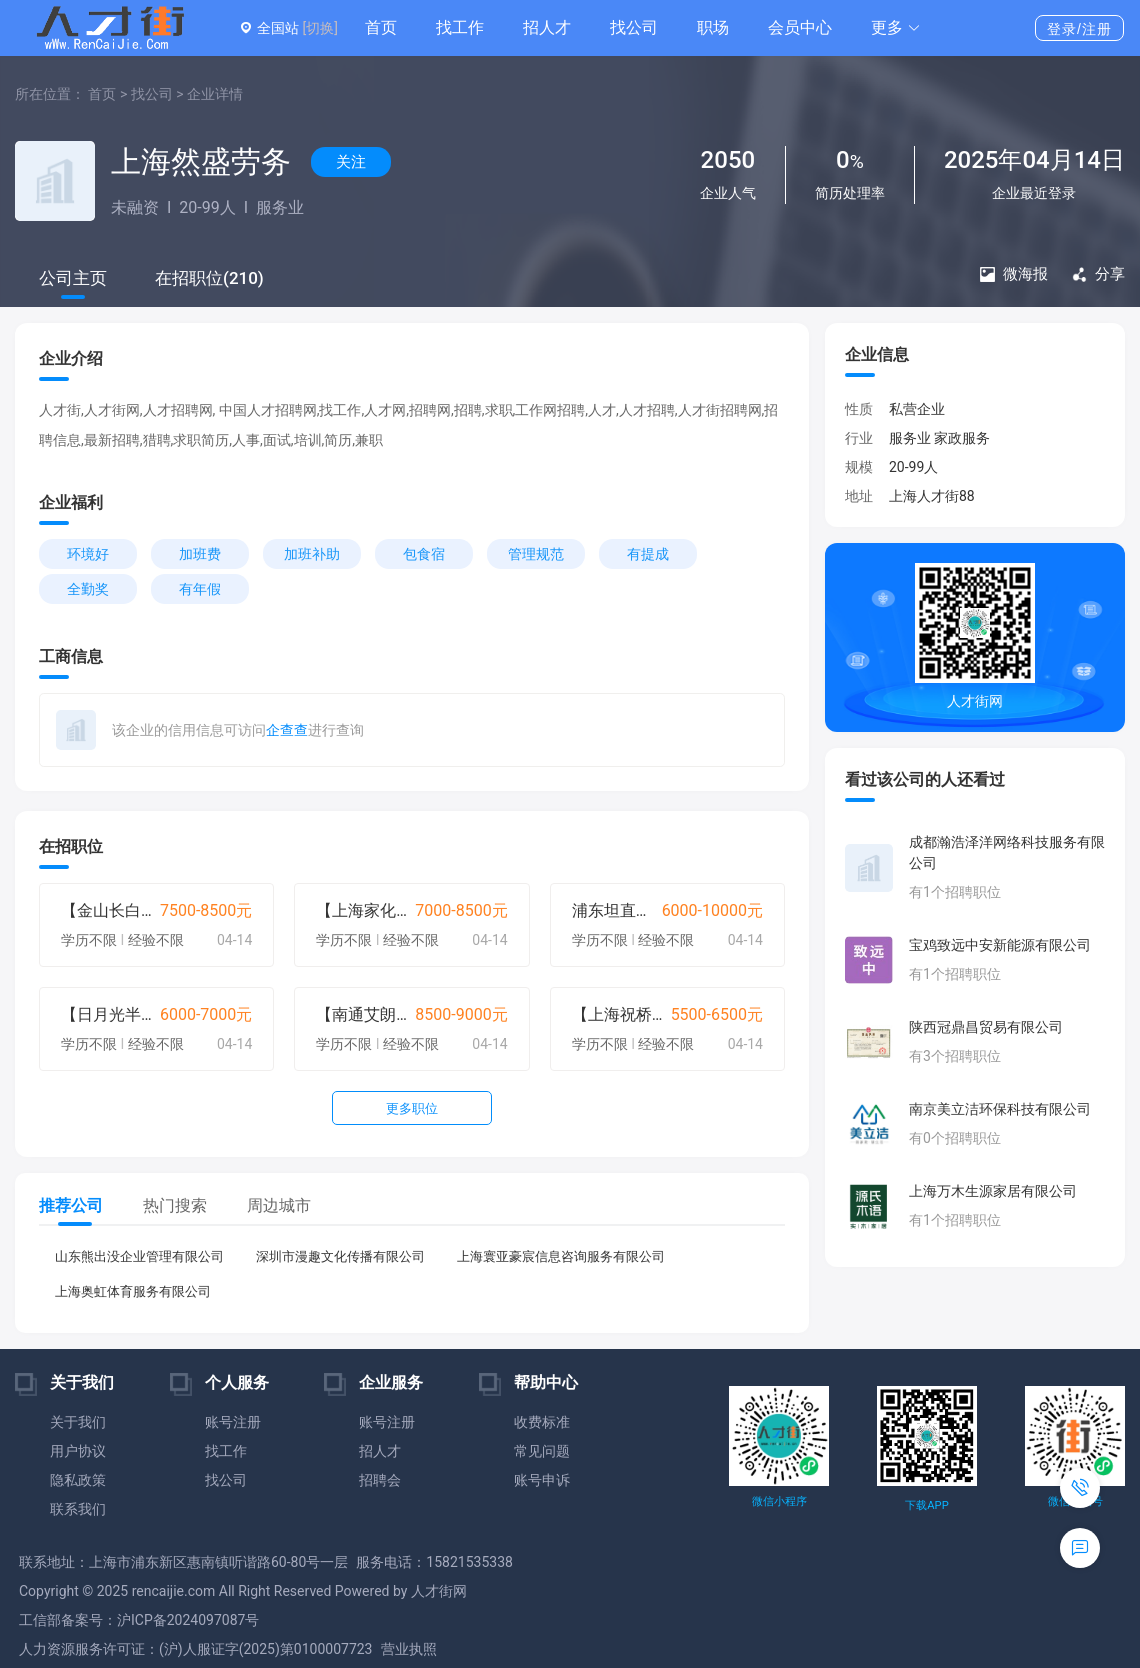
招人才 (547, 27)
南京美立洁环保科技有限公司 (1000, 1109)
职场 (713, 27)
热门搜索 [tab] (175, 1205)
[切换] (319, 28)
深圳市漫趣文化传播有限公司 (340, 1256)
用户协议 (78, 1451)
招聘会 (380, 1480)
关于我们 (78, 1422)
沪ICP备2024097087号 (188, 1620)
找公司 (634, 27)
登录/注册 (1079, 29)
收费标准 (542, 1422)
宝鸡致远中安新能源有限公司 (1000, 945)
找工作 (460, 27)
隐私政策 (78, 1480)
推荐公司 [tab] (71, 1205)
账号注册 (233, 1422)
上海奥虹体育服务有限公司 (133, 1291)
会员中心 (800, 27)
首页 (381, 27)
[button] (896, 28)
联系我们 (78, 1509)
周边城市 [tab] (279, 1205)
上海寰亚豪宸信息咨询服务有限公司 (561, 1256)
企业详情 (215, 94)
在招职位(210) (209, 278)
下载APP (926, 1505)
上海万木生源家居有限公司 (993, 1191)
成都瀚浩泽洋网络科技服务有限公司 (1007, 852)
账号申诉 (542, 1480)
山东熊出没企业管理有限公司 (139, 1256)
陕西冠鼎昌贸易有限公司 (986, 1027)
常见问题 (542, 1451)
